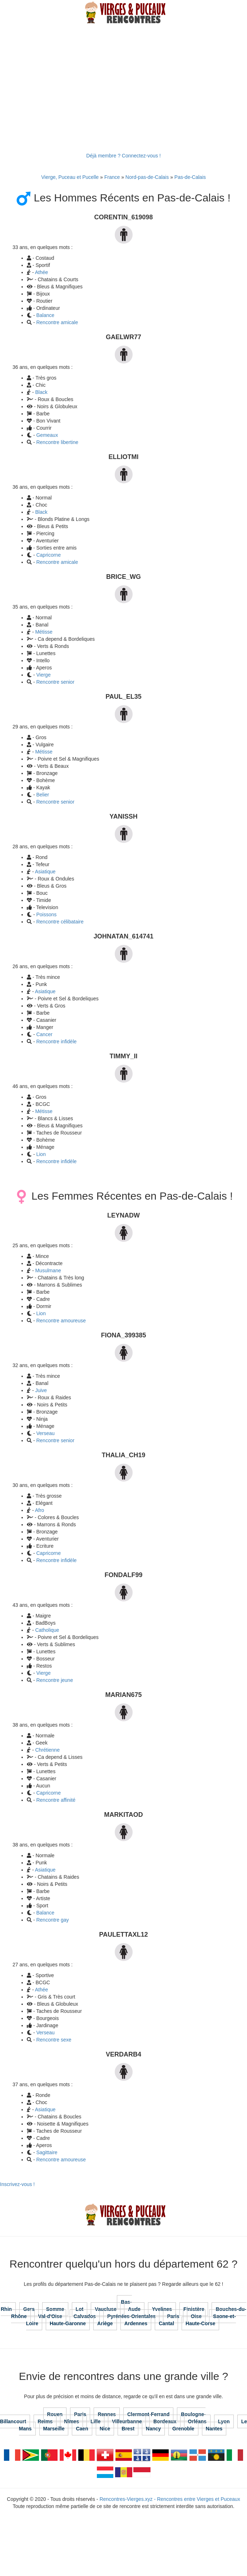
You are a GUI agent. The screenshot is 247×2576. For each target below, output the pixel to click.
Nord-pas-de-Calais (147, 177)
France (112, 177)
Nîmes (71, 2421)
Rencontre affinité (55, 1800)
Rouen (55, 2414)
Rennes (107, 2414)
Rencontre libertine (57, 442)
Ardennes (136, 2323)
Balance (45, 315)
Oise (196, 2316)
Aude (134, 2309)
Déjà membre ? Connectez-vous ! (123, 155)
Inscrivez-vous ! (17, 2184)
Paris (173, 2316)
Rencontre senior (55, 682)
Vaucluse (106, 2309)
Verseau (45, 1433)
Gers (29, 2309)
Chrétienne (47, 1750)
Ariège (105, 2323)
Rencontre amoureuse (61, 1320)
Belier (42, 794)
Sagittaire (46, 2152)
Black (41, 392)
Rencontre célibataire (59, 921)
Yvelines (162, 2309)
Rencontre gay (52, 1920)
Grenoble (183, 2428)
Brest (128, 2428)
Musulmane (48, 1270)
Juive (41, 1390)
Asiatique (45, 871)
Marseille (54, 2428)
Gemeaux (47, 435)
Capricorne (48, 555)
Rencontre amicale (57, 322)
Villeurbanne (127, 2421)
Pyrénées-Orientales (131, 2316)
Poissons (46, 914)
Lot (80, 2309)
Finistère (193, 2309)
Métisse (43, 632)
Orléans (197, 2421)
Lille (95, 2421)
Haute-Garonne (68, 2323)
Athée (41, 272)
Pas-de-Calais (190, 177)
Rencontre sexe (53, 2040)
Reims (45, 2421)
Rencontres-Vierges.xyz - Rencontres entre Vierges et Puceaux (169, 2499)
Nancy (153, 2428)
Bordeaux (165, 2421)
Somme (55, 2309)
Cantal (166, 2323)
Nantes (214, 2428)
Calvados (85, 2316)
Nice (105, 2428)
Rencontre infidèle (56, 1041)
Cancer (44, 1034)
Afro (39, 1510)
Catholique (47, 1630)
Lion (40, 1154)
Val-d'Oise (50, 2316)
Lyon (224, 2421)
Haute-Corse (200, 2323)
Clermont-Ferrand (148, 2414)
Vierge (43, 675)
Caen (82, 2428)
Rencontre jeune (54, 1680)
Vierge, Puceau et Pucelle (70, 177)
